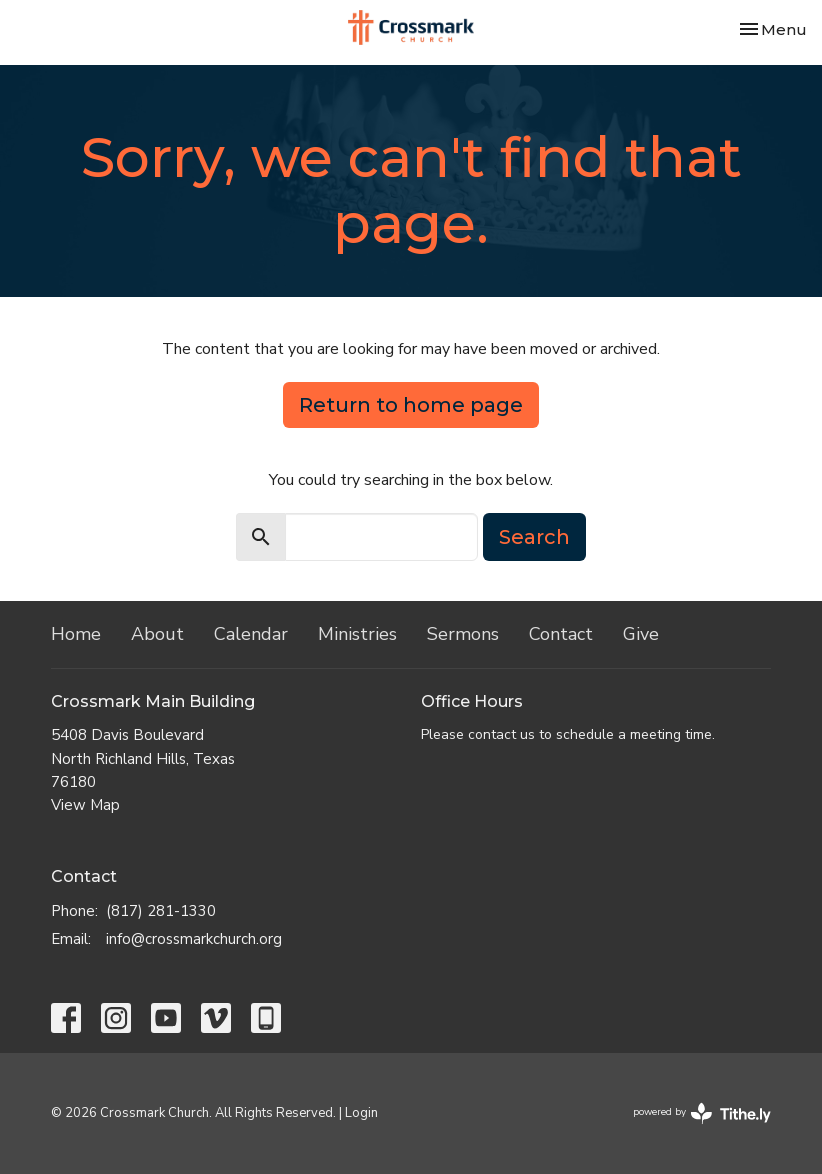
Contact (561, 634)
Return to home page (411, 405)
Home (76, 634)
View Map (85, 805)
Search (534, 537)
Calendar (251, 634)
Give (641, 634)
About (157, 634)
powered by (702, 1113)
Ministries (357, 634)
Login (361, 1113)
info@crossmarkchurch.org (194, 939)
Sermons (463, 634)
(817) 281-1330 (161, 911)
